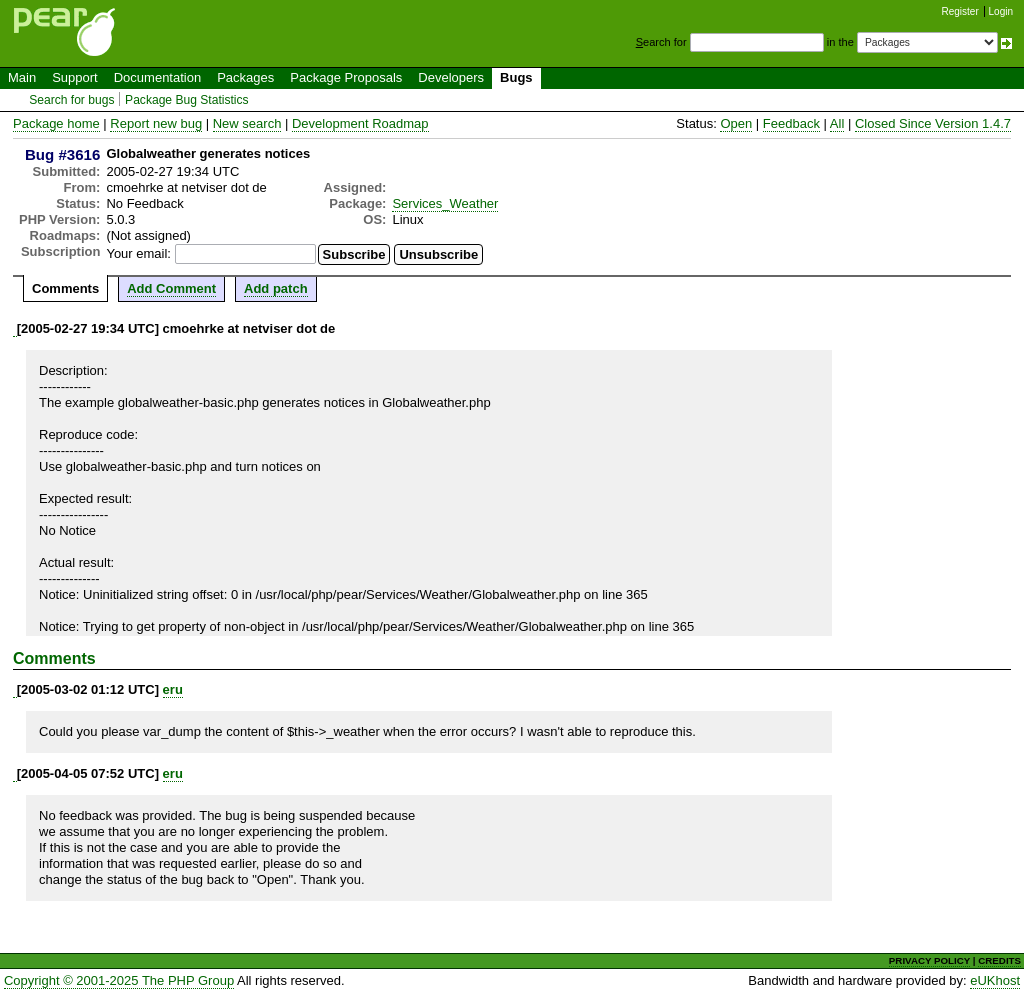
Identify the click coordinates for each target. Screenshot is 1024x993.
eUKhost (995, 980)
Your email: (138, 253)
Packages (245, 77)
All (837, 123)
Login (1001, 11)
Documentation (157, 77)
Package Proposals (346, 77)
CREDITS (999, 960)
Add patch (276, 288)
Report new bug (156, 123)
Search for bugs (71, 100)
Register (960, 11)
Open (736, 123)
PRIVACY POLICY (929, 960)
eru (173, 689)
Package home (56, 123)
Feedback (791, 123)
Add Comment (171, 288)
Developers (451, 77)
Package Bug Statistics (187, 100)
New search (247, 123)
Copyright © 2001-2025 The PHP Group (119, 980)
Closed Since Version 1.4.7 (933, 123)
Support (75, 77)
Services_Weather (445, 203)
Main (22, 77)
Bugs (516, 77)
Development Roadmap (360, 123)
